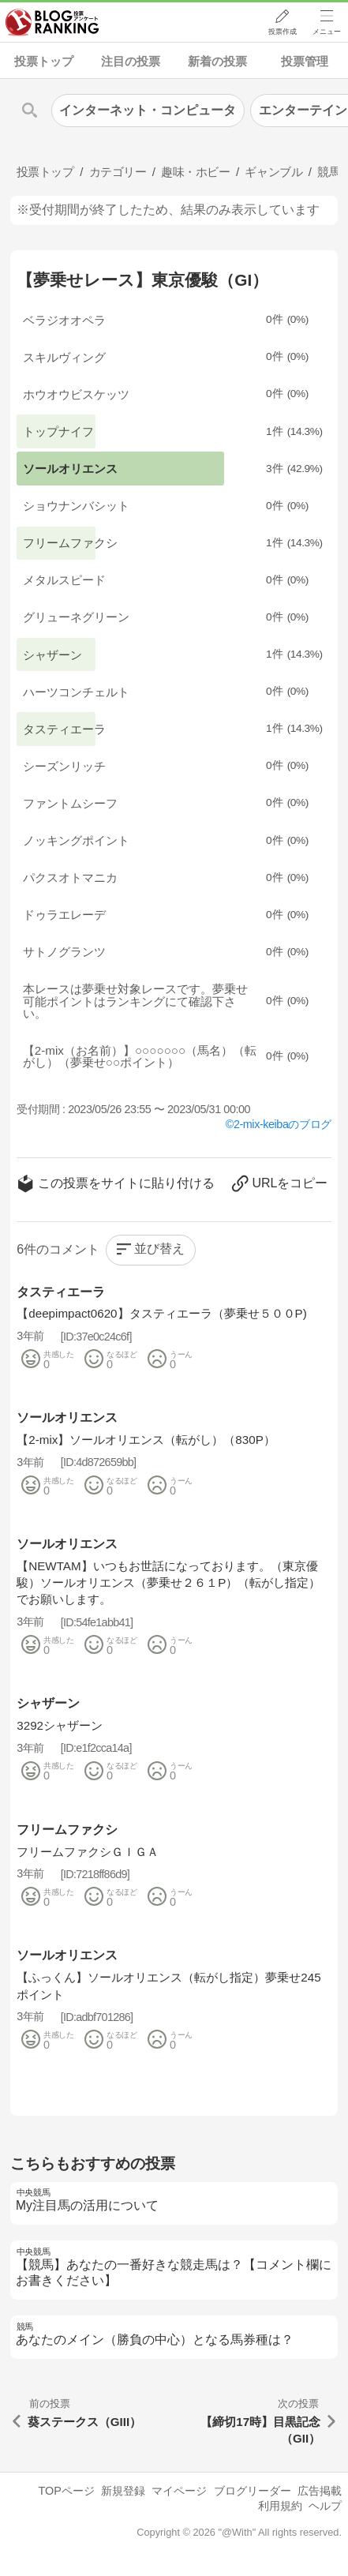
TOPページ (66, 2490)
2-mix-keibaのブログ (282, 1124)
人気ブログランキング (53, 23)
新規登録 (123, 2490)
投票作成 (282, 32)
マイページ (179, 2490)
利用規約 (280, 2505)
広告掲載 (319, 2490)
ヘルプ (325, 2505)
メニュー (326, 32)
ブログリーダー (252, 2490)
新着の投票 (217, 61)
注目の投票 (130, 61)
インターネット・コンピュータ (147, 110)
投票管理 (304, 61)
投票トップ (43, 61)
